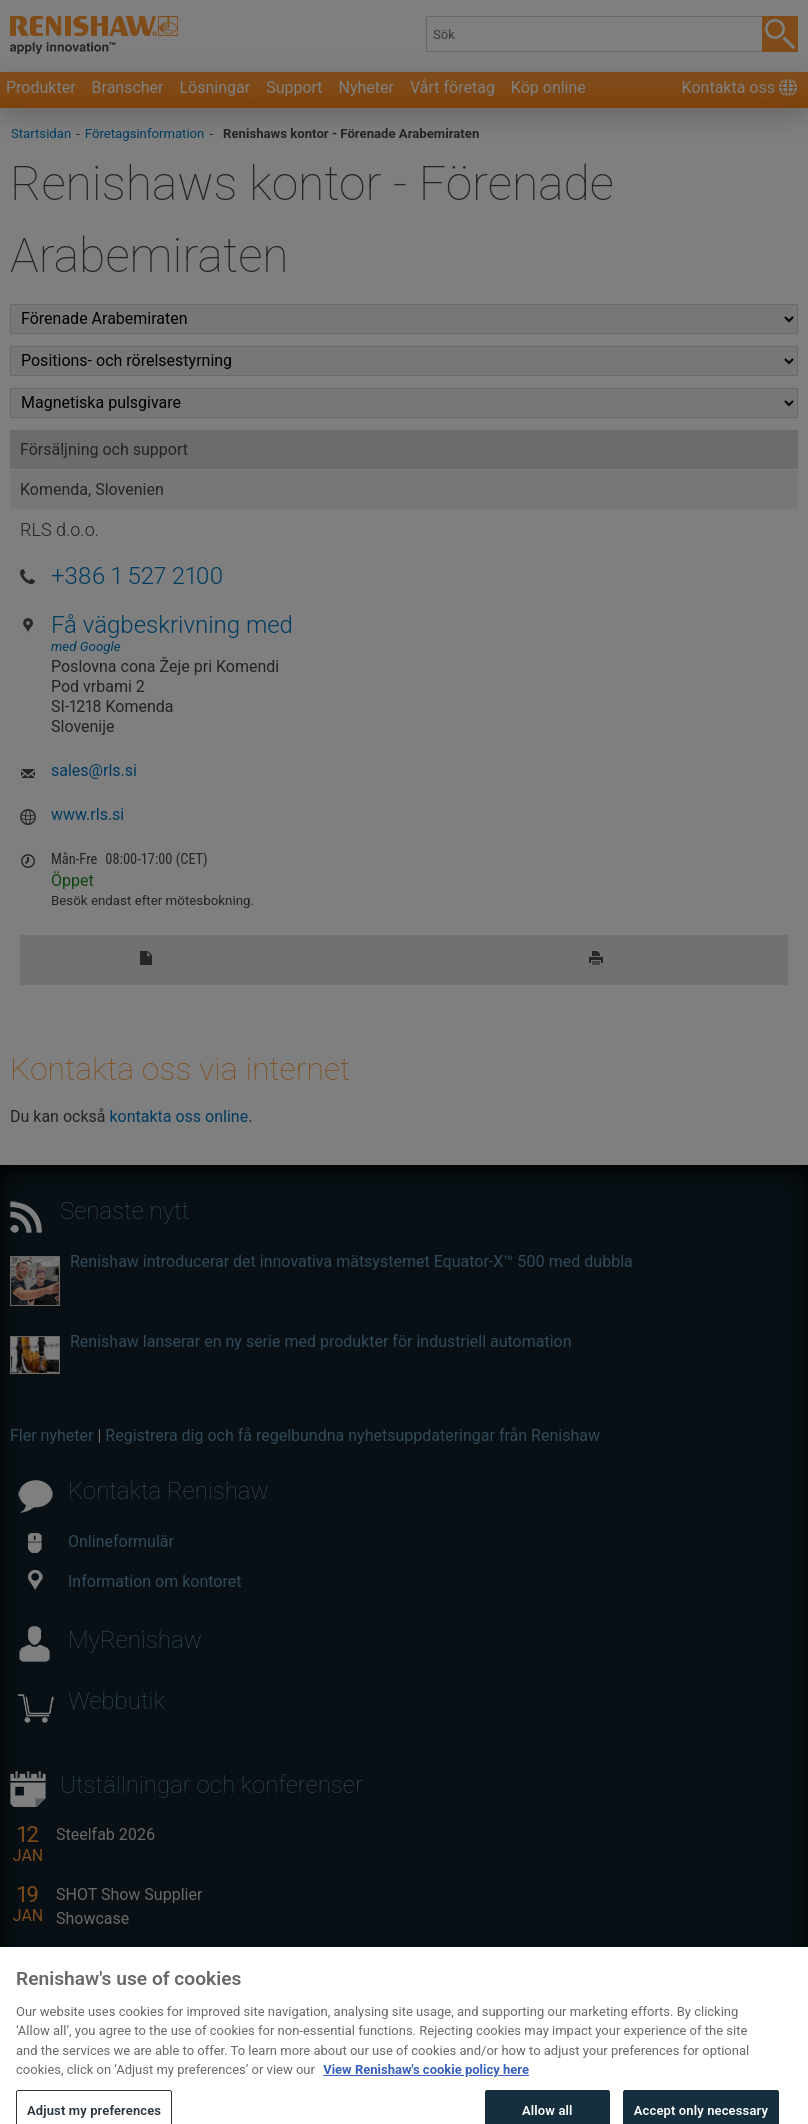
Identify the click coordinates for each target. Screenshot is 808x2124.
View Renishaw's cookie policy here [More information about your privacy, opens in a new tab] (426, 2086)
